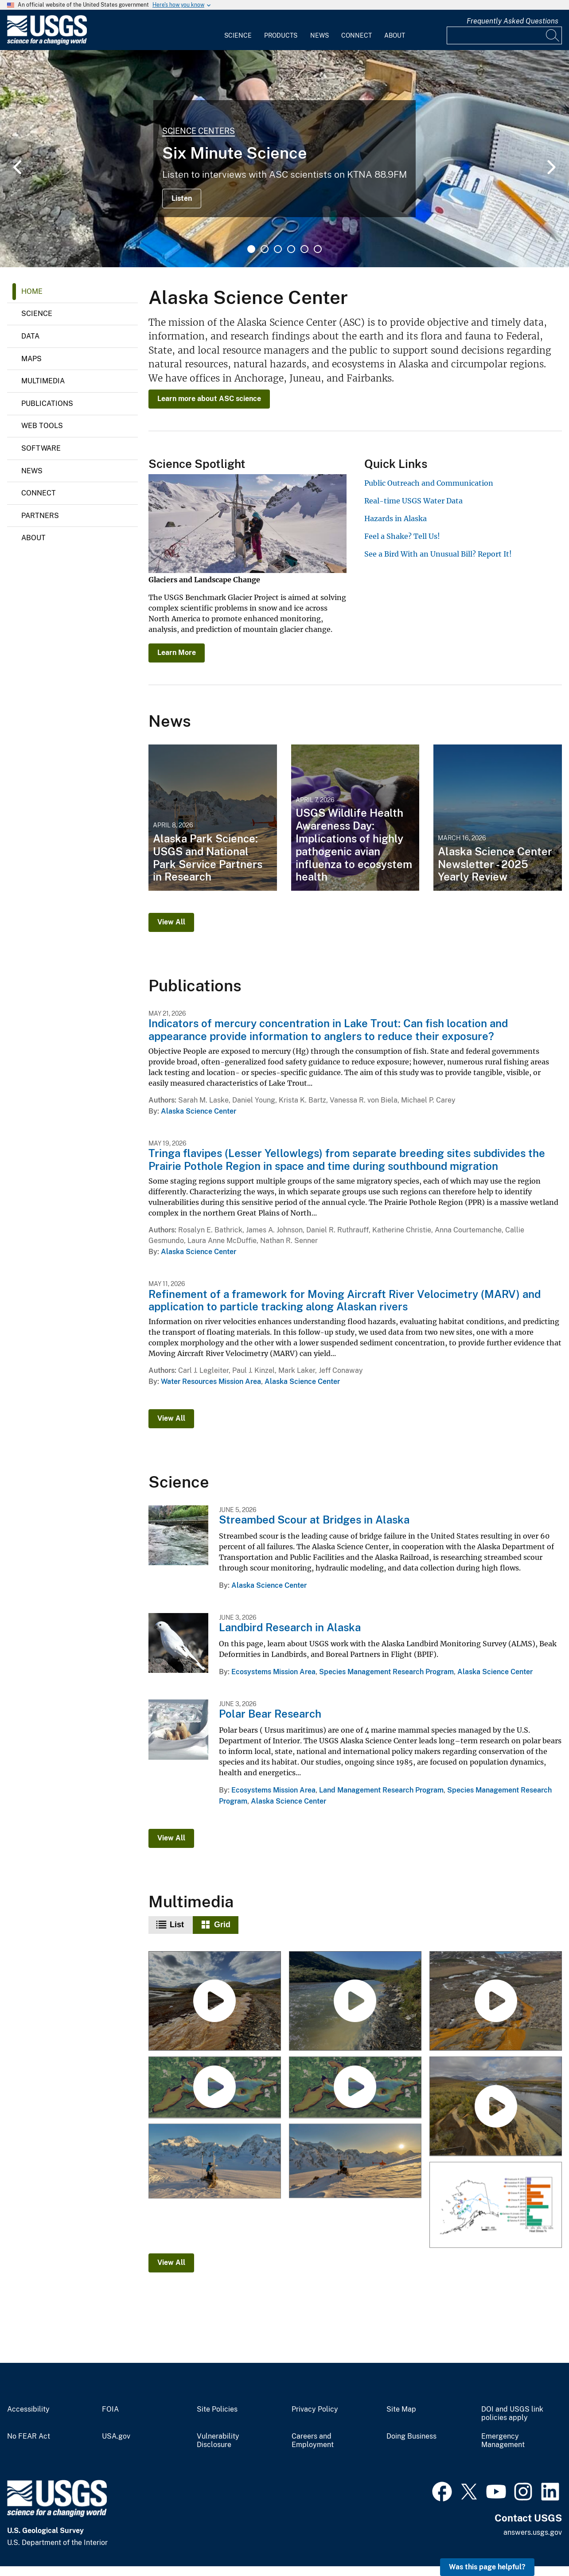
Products (280, 35)
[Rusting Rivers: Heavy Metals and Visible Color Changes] (495, 2106)
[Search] (553, 35)
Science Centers (198, 131)
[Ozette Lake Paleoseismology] (354, 2087)
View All (171, 922)
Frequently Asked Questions (512, 21)
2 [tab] (265, 249)
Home (32, 291)
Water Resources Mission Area (211, 1381)
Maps (31, 359)
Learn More (176, 652)
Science (238, 35)
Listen (181, 198)
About (394, 35)
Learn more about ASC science (209, 398)
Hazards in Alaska (395, 518)
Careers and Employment (313, 2440)
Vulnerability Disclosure (218, 2440)
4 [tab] (291, 249)
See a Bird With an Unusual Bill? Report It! (438, 553)
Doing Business (411, 2436)
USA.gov (116, 2436)
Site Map (401, 2409)
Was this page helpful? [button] (487, 2567)
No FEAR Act (28, 2436)
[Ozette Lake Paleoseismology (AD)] (214, 2087)
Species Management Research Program (386, 1672)
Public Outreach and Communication (428, 483)
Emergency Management (503, 2440)
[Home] (47, 43)
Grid (222, 1924)
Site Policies (217, 2409)
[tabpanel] (284, 158)
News (319, 35)
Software (41, 448)
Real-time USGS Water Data (413, 500)
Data (30, 336)
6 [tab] (318, 249)
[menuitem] (238, 30)
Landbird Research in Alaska (290, 1627)
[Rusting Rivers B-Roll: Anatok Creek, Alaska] (354, 2001)
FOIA (110, 2409)
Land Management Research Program (381, 1790)
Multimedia (43, 381)
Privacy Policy (315, 2409)
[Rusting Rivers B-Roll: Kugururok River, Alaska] (495, 2001)
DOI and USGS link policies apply (512, 2413)
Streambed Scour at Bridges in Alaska (314, 1519)
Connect (356, 35)
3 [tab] (278, 249)
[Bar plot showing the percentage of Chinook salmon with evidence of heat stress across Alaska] (495, 2205)
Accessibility (28, 2409)
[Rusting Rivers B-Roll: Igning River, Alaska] (214, 2001)
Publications (47, 403)
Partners (40, 515)
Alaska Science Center (198, 1111)
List (177, 1924)
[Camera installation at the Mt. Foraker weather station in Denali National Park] (354, 2161)
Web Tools (42, 425)
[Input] (504, 35)
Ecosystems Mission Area (273, 1672)
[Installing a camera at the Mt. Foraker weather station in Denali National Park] (214, 2161)
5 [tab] (304, 249)
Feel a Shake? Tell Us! (402, 536)
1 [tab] (251, 249)
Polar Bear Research (270, 1713)
